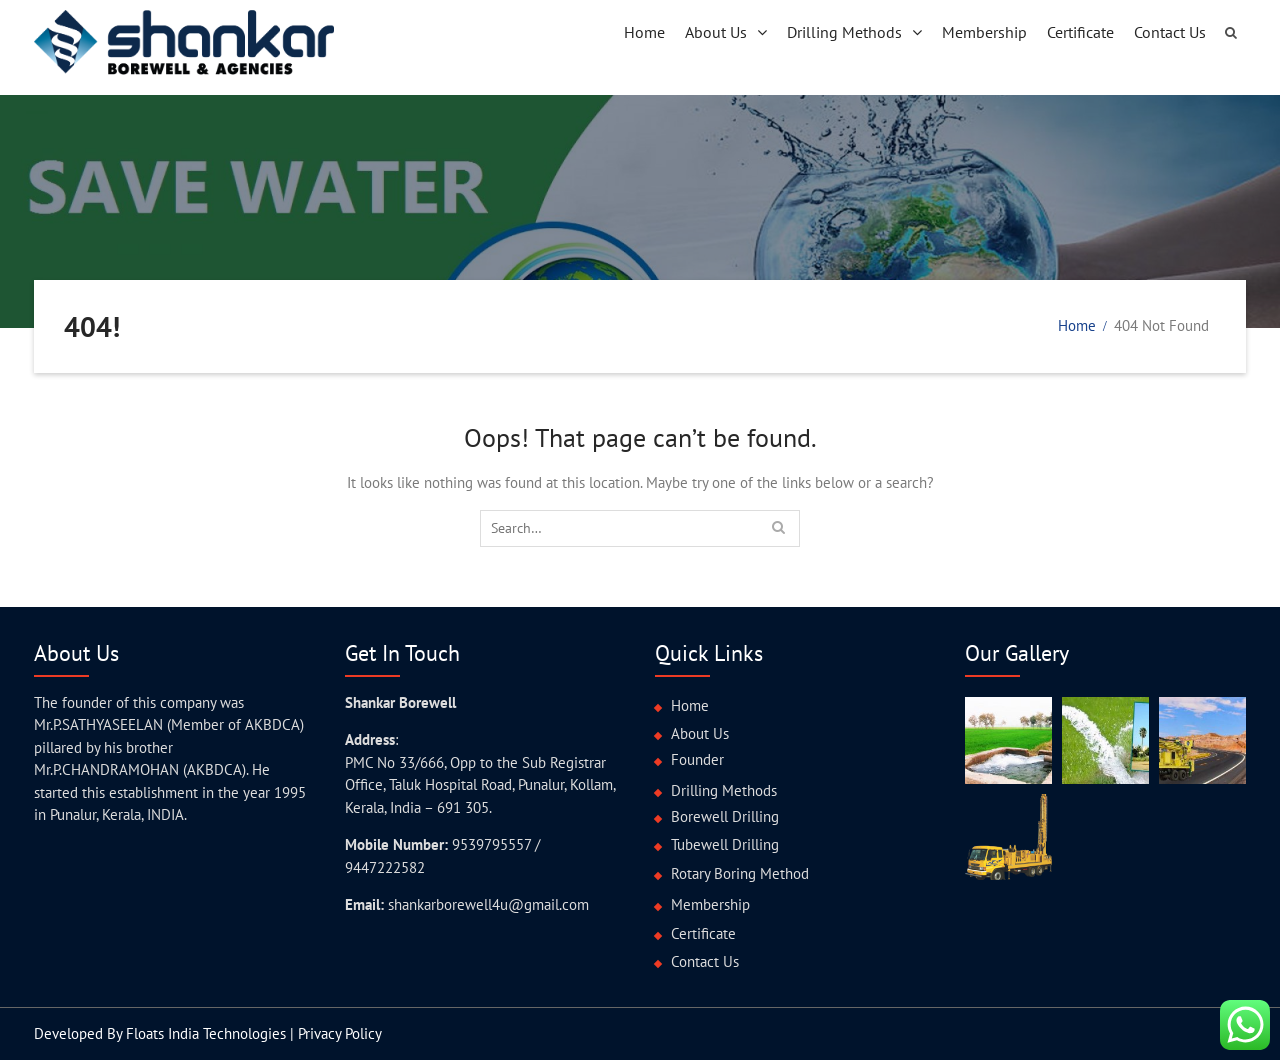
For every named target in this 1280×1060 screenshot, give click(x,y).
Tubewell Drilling (725, 844)
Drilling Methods (844, 32)
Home (644, 32)
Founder (697, 759)
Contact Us (1170, 32)
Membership (984, 32)
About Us (716, 32)
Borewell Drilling (725, 816)
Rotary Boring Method (740, 873)
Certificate (1080, 32)
